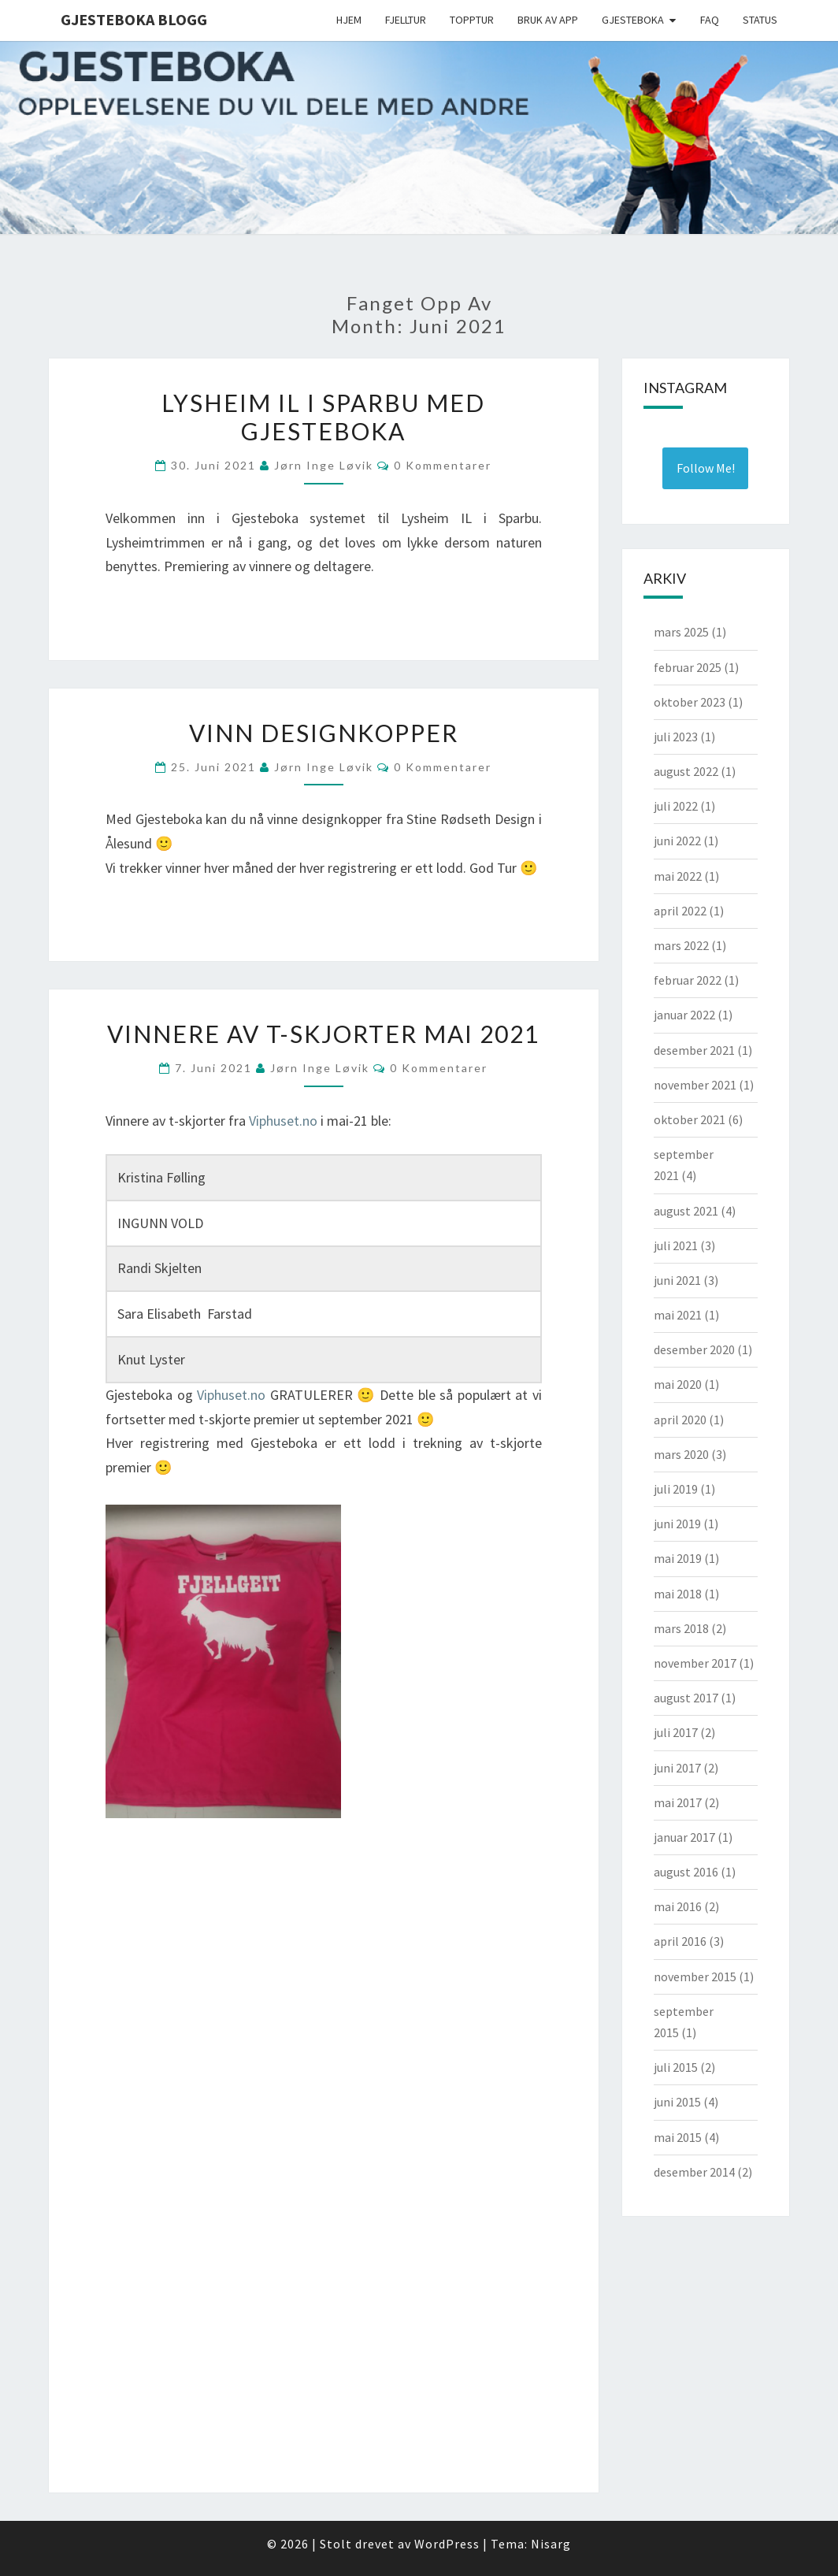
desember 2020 (694, 1349)
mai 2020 (678, 1384)
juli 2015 (676, 2067)
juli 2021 (676, 1245)
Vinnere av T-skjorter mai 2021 (323, 1033)
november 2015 (695, 1976)
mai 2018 (678, 1594)
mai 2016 (678, 1906)
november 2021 (695, 1085)
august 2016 (686, 1872)
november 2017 (695, 1663)
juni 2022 (677, 840)
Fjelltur (405, 20)
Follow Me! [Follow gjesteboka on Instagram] (706, 468)
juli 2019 (676, 1489)
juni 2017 (677, 1768)
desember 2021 (694, 1050)
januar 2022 (684, 1015)
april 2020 (680, 1419)
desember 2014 (694, 2172)
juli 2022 (676, 806)
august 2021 (686, 1211)
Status (760, 20)
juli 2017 (676, 1732)
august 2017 (686, 1698)
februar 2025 (687, 667)
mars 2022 (681, 945)
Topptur (472, 20)
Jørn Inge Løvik (323, 465)
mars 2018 (681, 1628)
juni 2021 (677, 1280)
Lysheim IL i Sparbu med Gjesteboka (323, 416)
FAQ (709, 20)
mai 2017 (678, 1802)
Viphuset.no (283, 1121)
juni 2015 (677, 2102)
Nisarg (551, 2544)
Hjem (349, 20)
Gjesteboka (633, 20)
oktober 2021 (689, 1119)
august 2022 (686, 771)
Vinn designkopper (323, 732)
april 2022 (680, 911)
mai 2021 (678, 1315)
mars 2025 (681, 632)
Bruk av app (547, 20)
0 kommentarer (442, 465)
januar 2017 (684, 1837)
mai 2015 (678, 2137)
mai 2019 (678, 1558)
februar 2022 (687, 980)
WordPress (447, 2544)
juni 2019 (677, 1523)
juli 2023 (676, 736)
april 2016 (680, 1941)
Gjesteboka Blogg (134, 19)
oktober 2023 (689, 702)
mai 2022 (678, 876)
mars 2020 (681, 1454)
